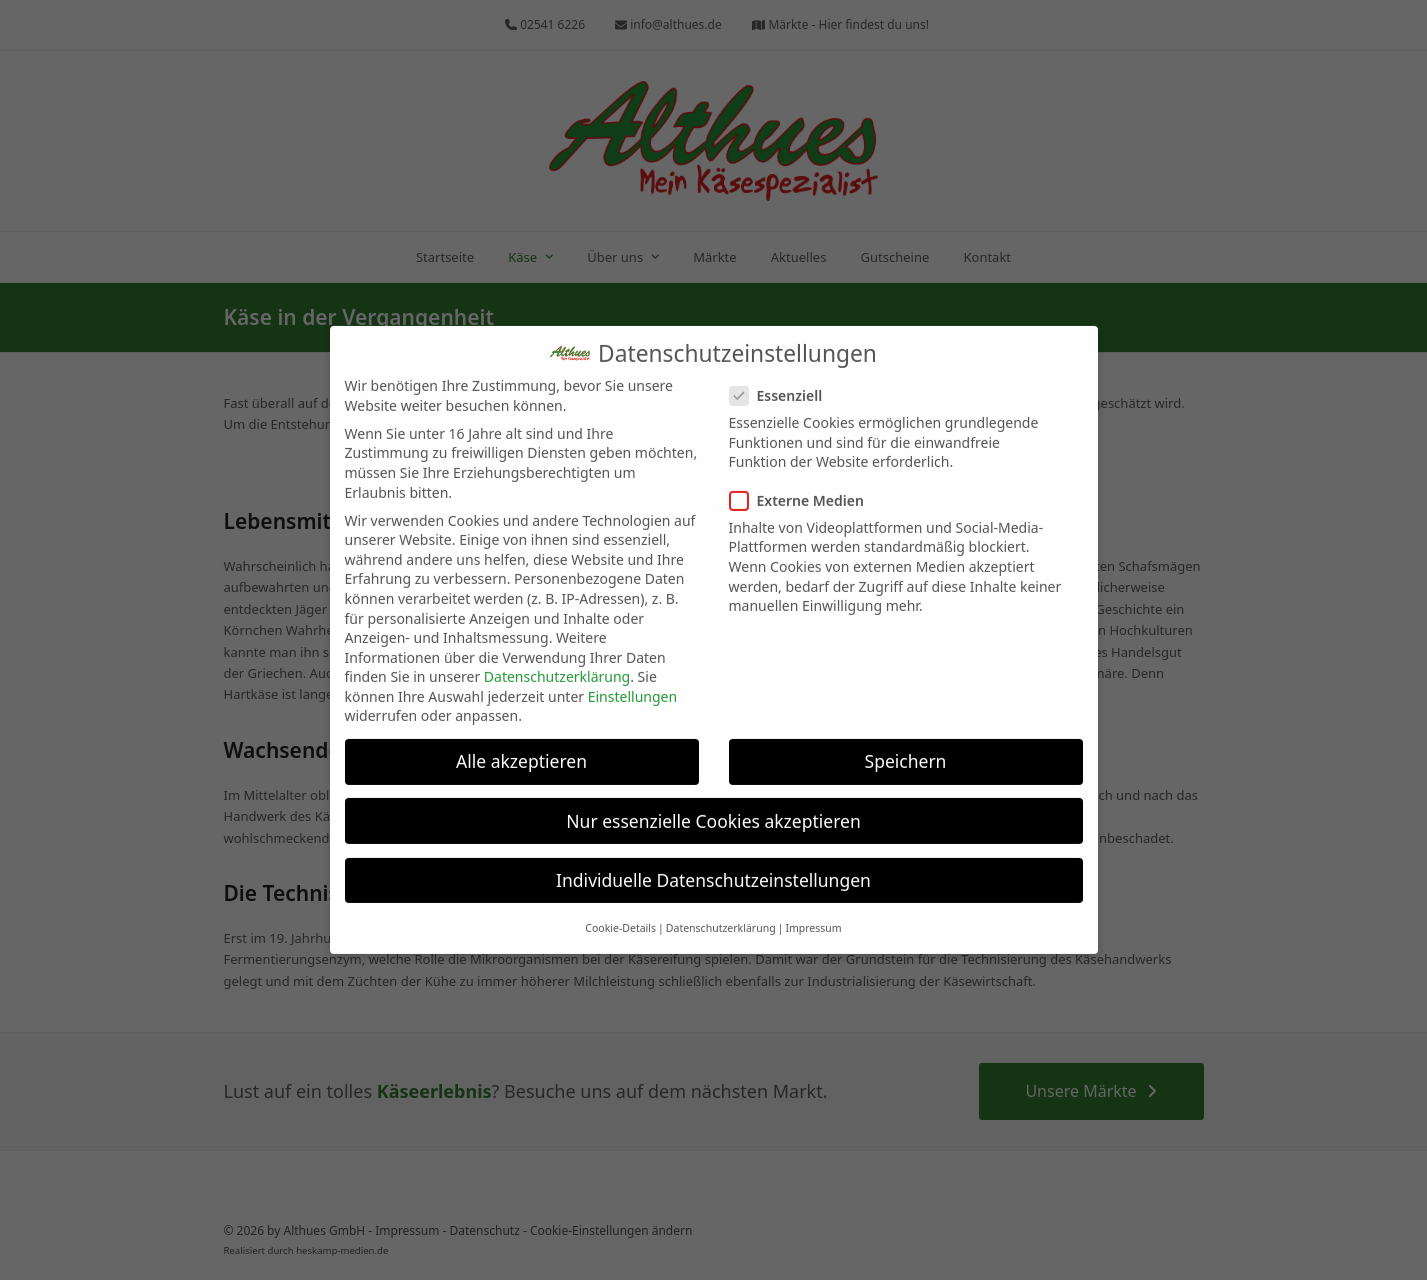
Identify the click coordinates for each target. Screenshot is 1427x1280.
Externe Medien (803, 484)
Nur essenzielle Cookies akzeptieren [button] (713, 805)
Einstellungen (632, 681)
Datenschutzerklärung (557, 661)
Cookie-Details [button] (620, 913)
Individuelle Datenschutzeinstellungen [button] (713, 864)
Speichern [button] (906, 746)
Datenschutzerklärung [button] (721, 913)
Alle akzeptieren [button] (521, 746)
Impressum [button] (813, 913)
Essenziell (782, 380)
